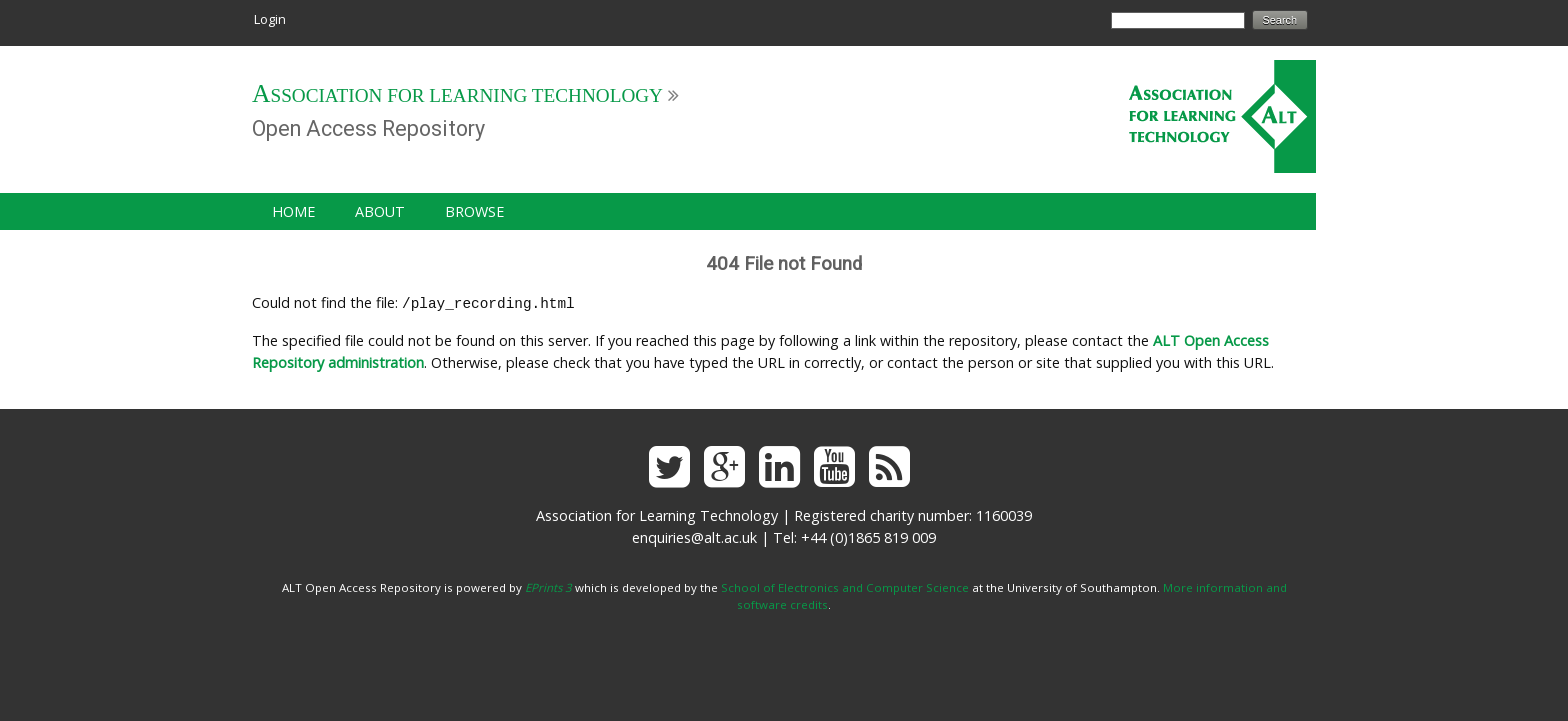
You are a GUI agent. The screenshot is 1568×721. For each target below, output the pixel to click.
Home (293, 211)
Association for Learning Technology (457, 95)
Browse (474, 211)
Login (270, 19)
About (380, 211)
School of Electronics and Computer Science (845, 585)
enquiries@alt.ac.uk (694, 535)
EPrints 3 (548, 585)
